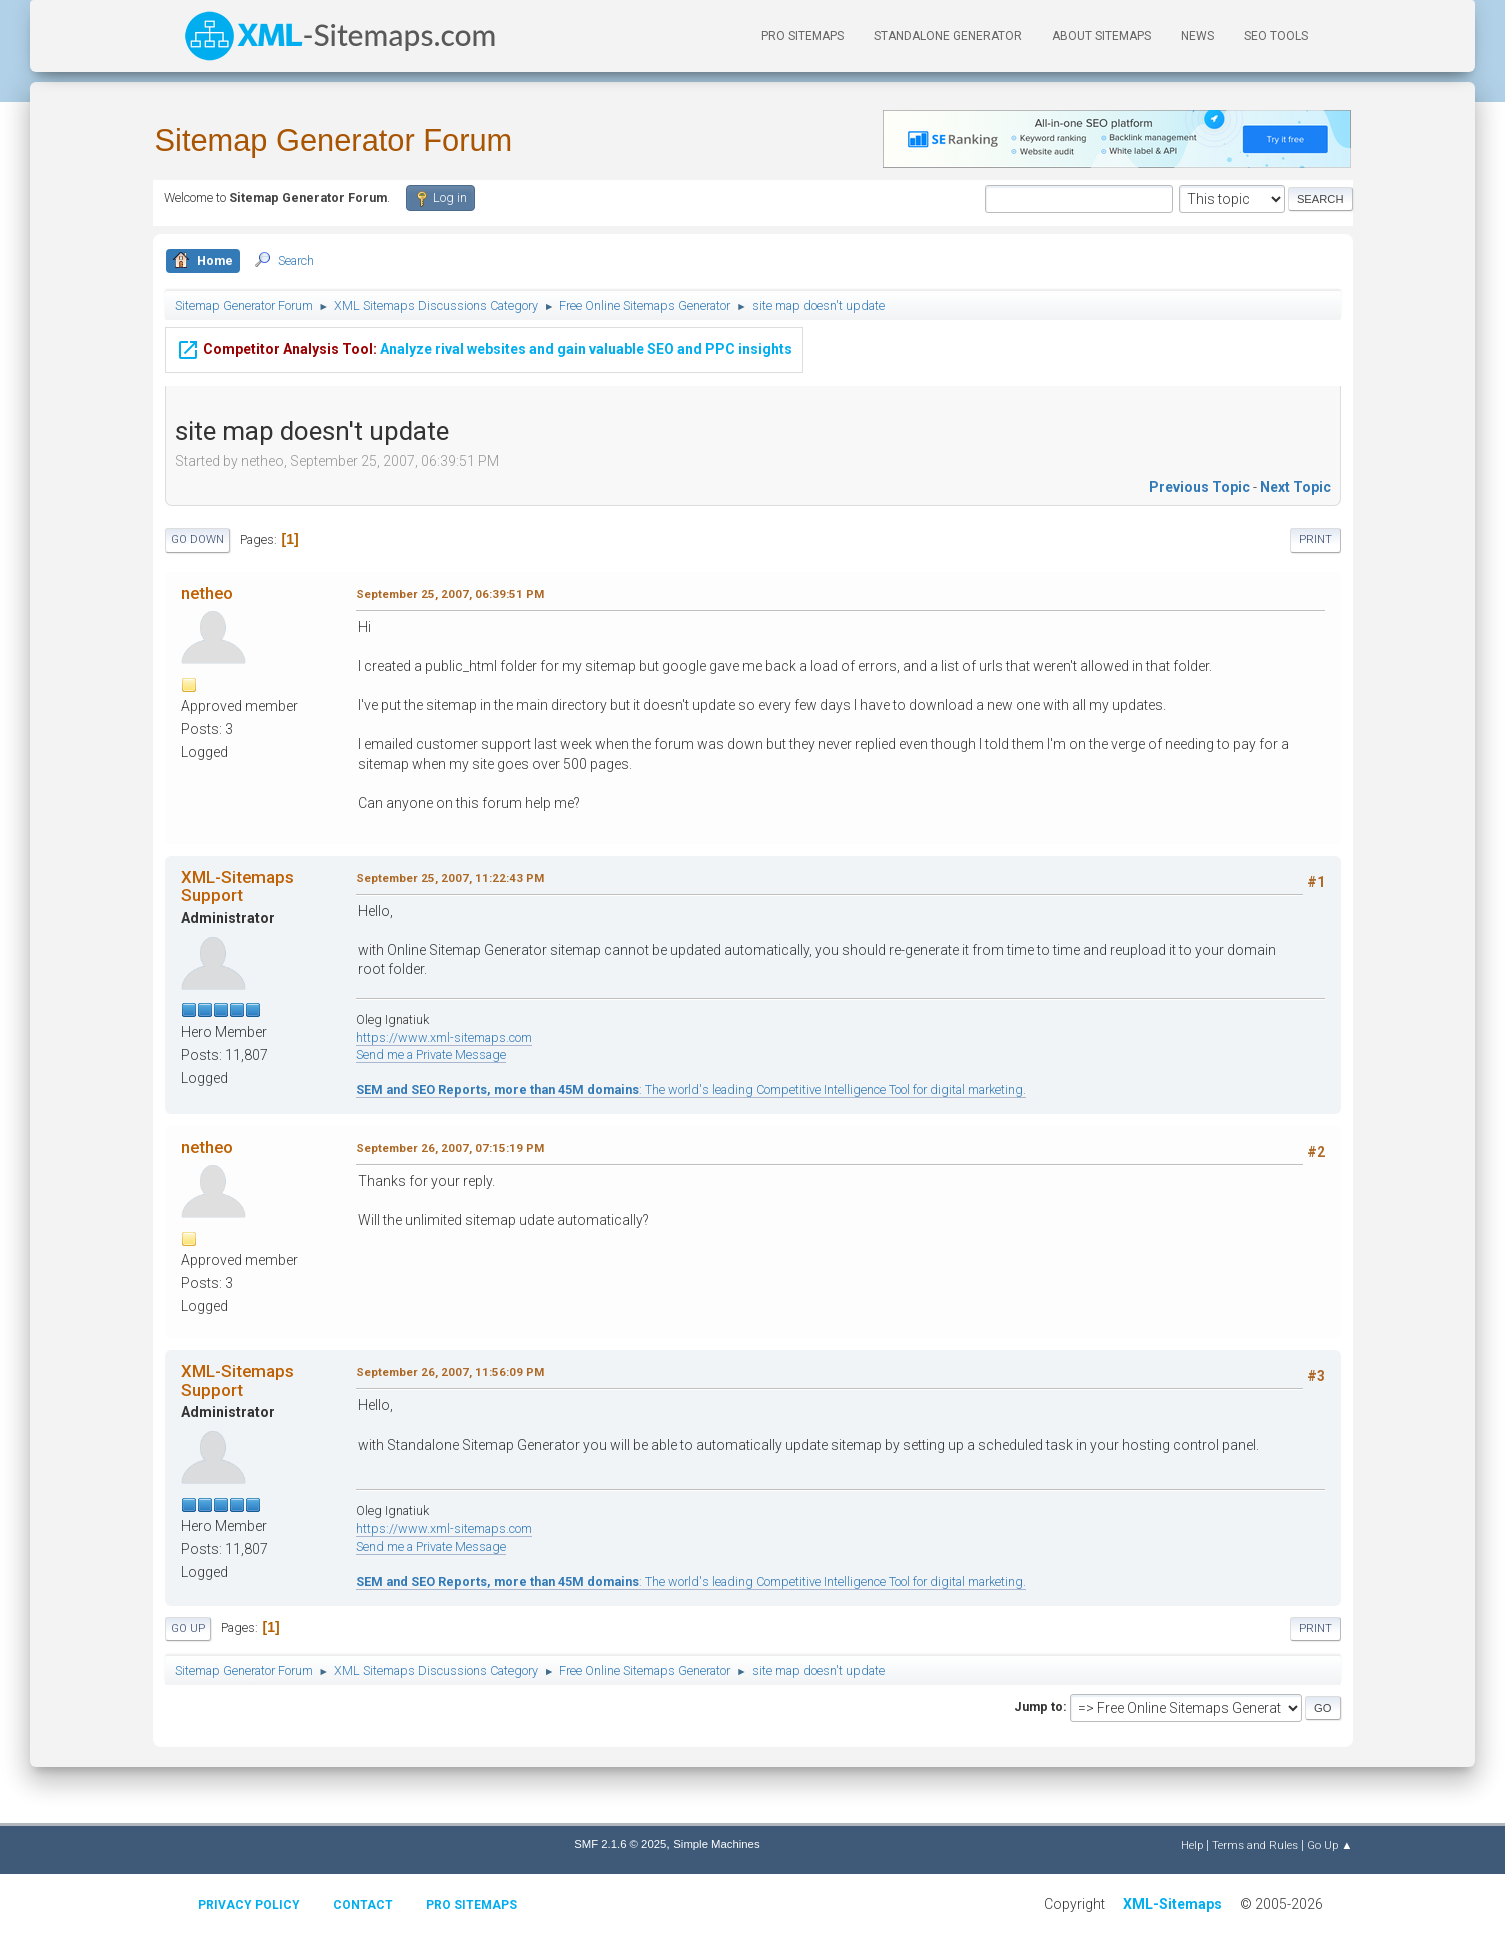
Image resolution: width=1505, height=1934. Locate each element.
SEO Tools (1276, 36)
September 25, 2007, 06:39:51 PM (450, 594)
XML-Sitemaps (1172, 1904)
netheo (207, 593)
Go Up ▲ (1329, 1845)
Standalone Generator (948, 36)
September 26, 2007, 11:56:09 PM (450, 1372)
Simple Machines (716, 1844)
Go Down (197, 539)
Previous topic (1199, 487)
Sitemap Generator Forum (334, 140)
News (1197, 36)
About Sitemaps (1101, 36)
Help (1192, 1845)
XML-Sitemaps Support (237, 886)
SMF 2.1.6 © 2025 (620, 1844)
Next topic (1295, 487)
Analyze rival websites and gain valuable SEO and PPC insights (484, 347)
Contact (363, 1905)
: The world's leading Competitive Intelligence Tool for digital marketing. (691, 1089)
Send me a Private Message (431, 1054)
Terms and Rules (1255, 1845)
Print (1315, 539)
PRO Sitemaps (802, 36)
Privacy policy (249, 1905)
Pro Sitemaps (471, 1905)
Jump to (1038, 1706)
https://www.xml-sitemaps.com (444, 1037)
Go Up (188, 1628)
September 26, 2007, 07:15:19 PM (450, 1148)
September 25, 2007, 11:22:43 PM (450, 878)
